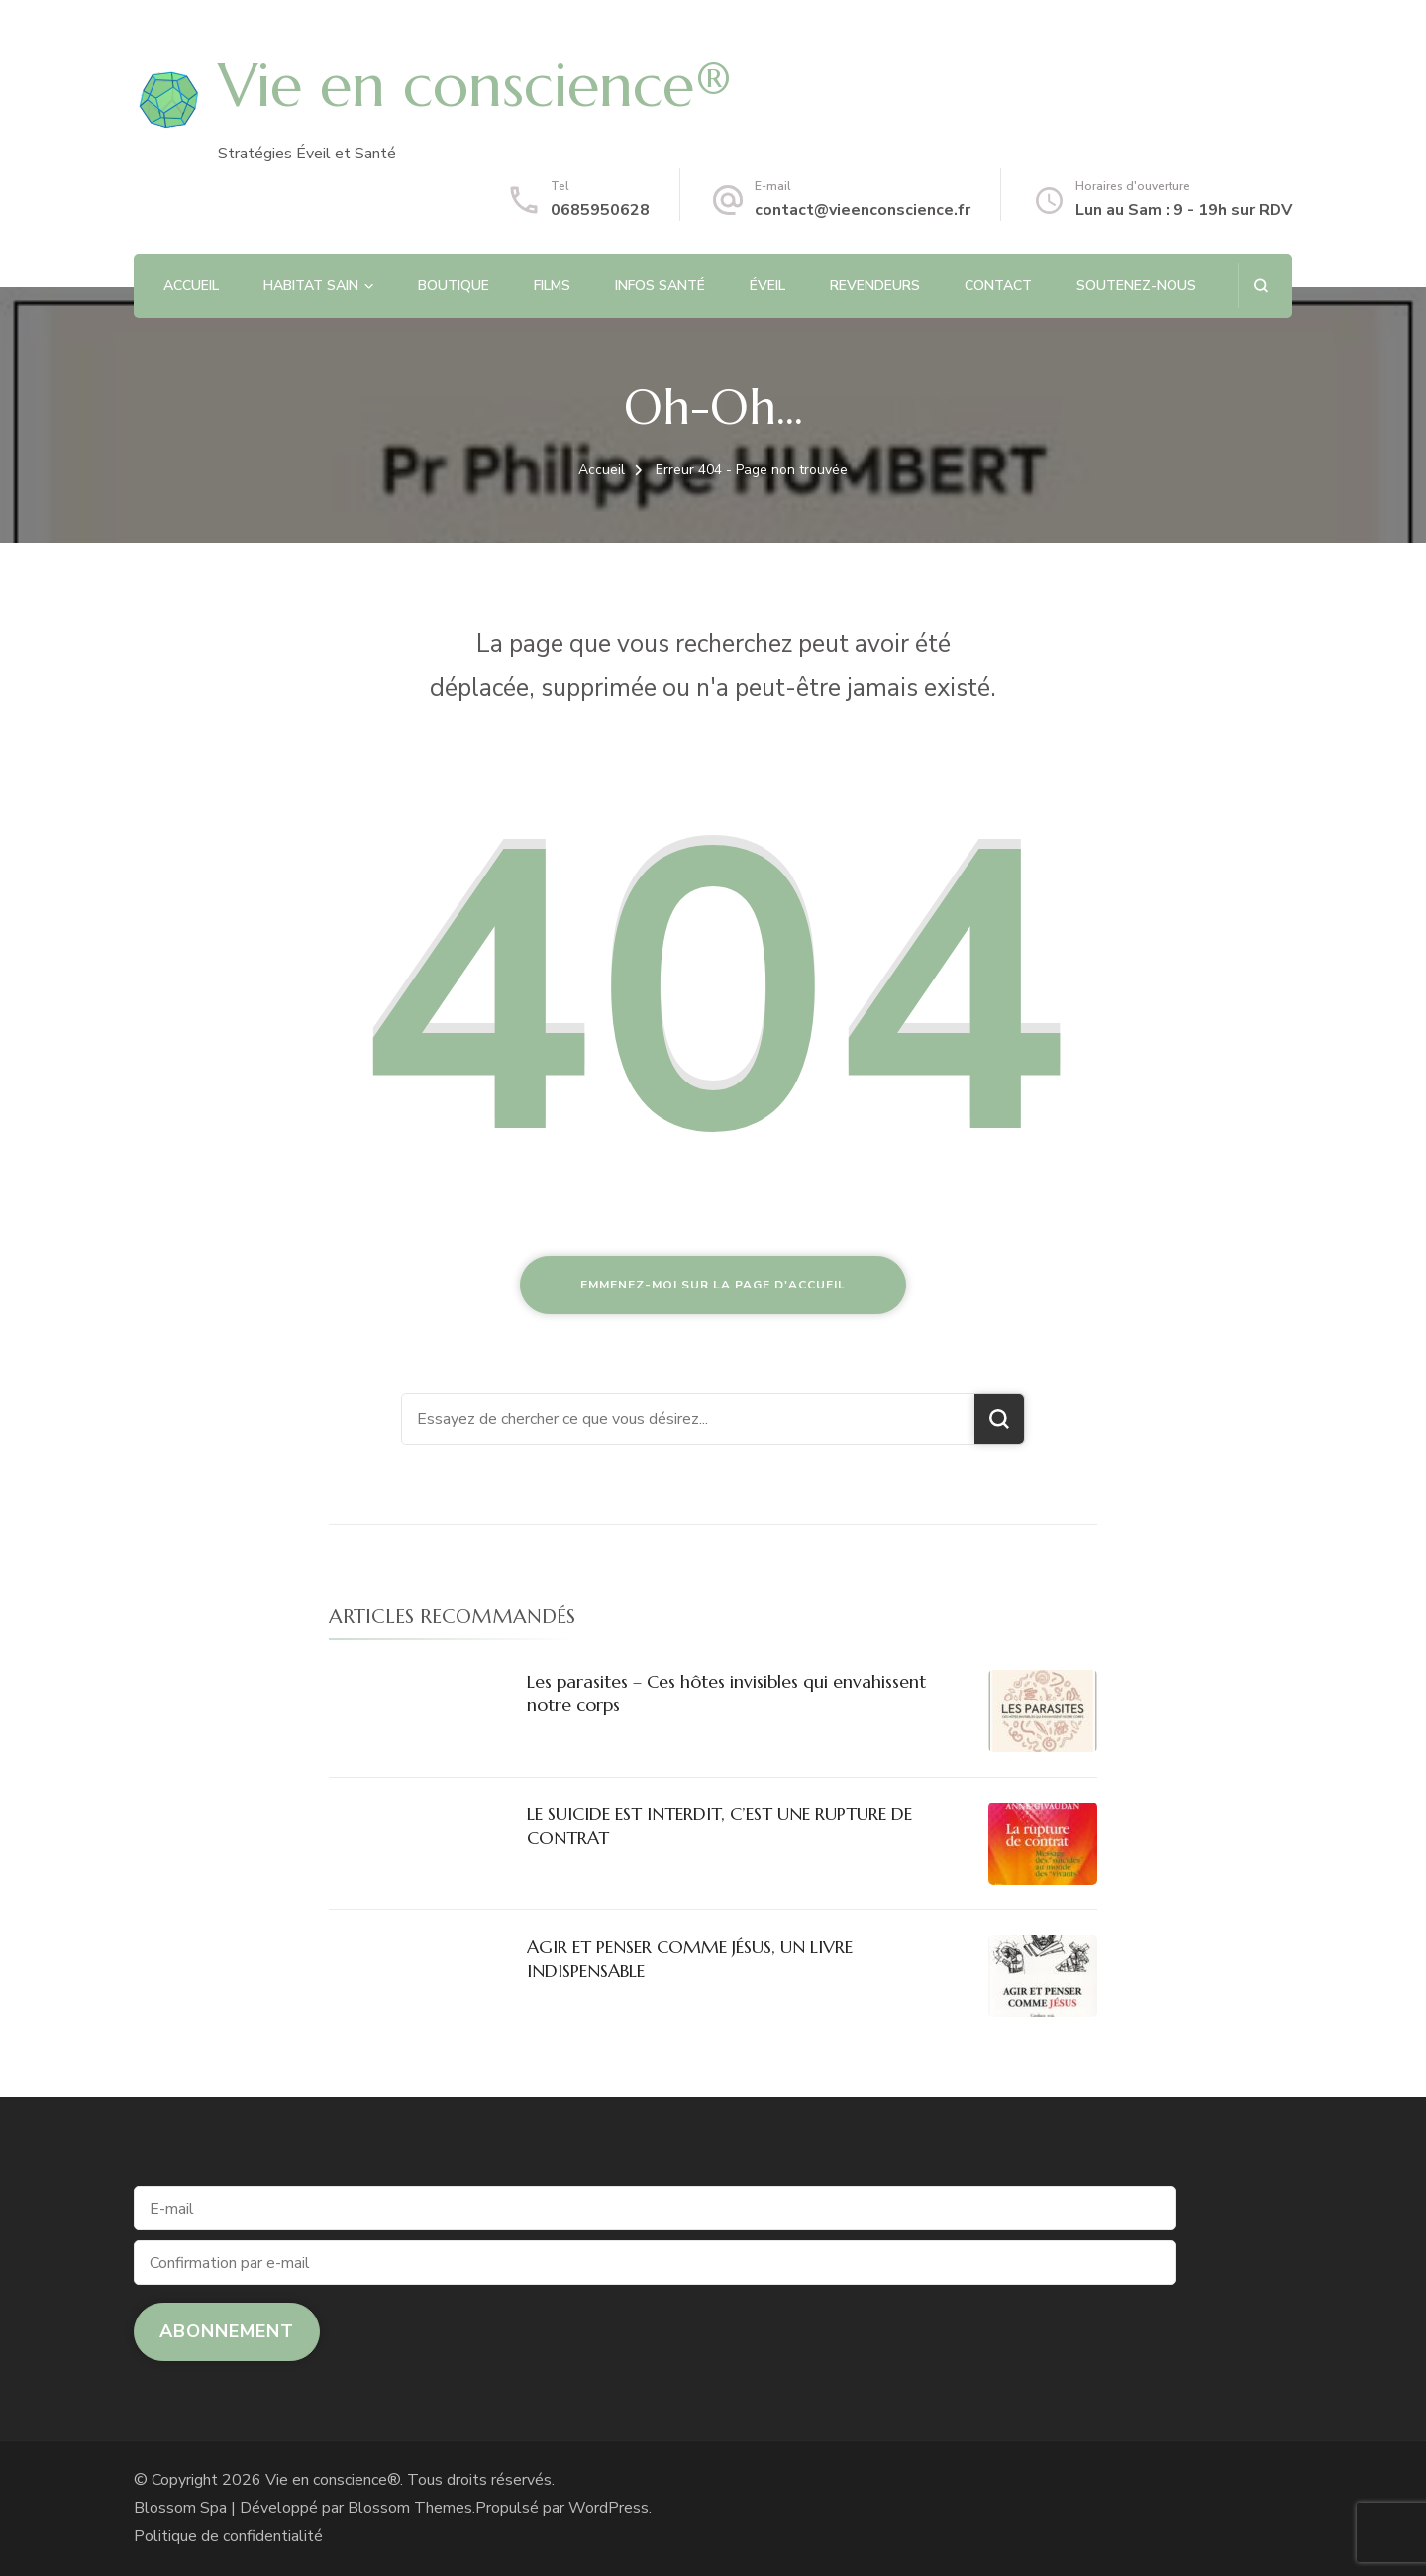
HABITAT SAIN (310, 285)
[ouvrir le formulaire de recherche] (1260, 285)
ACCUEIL (191, 285)
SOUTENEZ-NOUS (1136, 285)
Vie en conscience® (475, 86)
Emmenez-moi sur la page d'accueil (713, 1284)
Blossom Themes (410, 2508)
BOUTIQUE (453, 285)
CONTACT (998, 285)
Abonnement (226, 2331)
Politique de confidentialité (228, 2536)
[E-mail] (655, 2208)
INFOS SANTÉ (660, 285)
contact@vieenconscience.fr (862, 210)
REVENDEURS (875, 285)
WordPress (608, 2508)
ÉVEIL (767, 285)
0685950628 (600, 210)
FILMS (552, 285)
